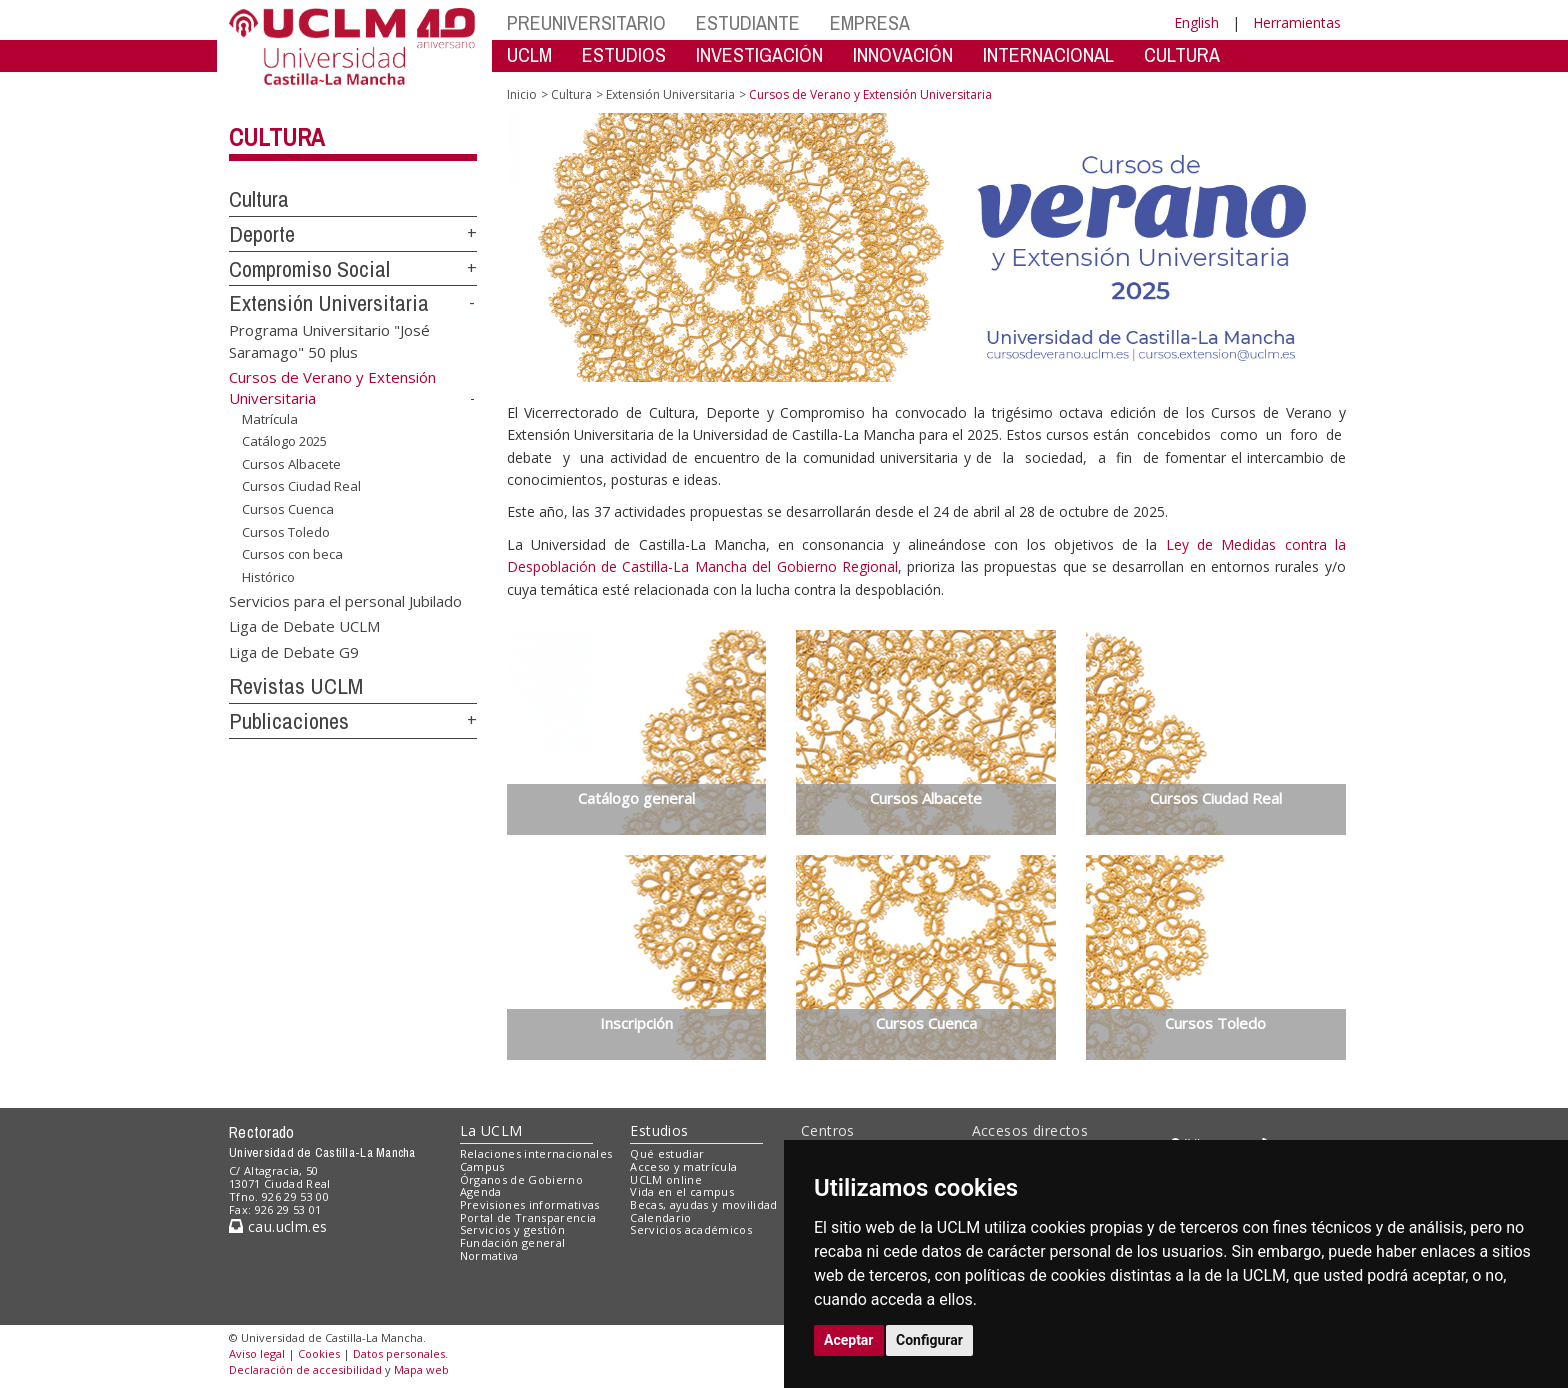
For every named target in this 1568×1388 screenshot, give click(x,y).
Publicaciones (289, 721)
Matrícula (270, 419)
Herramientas (1297, 22)
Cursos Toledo (286, 531)
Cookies (319, 1353)
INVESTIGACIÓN (759, 54)
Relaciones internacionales (536, 1153)
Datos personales (399, 1353)
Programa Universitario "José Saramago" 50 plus (329, 340)
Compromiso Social (309, 269)
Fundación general (513, 1242)
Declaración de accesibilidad (305, 1369)
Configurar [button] (929, 1340)
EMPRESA (870, 22)
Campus (482, 1166)
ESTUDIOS (624, 54)
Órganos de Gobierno (521, 1179)
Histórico (268, 577)
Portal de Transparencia (528, 1217)
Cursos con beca (292, 554)
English (1196, 22)
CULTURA (1182, 54)
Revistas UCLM (296, 686)
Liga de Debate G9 (294, 651)
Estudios (659, 1130)
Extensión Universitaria (329, 303)
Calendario (660, 1217)
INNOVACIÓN (903, 54)
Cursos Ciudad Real (301, 486)
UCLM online (666, 1179)
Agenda (481, 1191)
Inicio (522, 94)
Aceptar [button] (849, 1340)
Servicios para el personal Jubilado (345, 600)
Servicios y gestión (512, 1229)
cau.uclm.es (278, 1226)
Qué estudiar (667, 1153)
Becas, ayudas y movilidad (703, 1204)
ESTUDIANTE (748, 22)
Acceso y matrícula (683, 1166)
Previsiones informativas (530, 1204)
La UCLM (491, 1130)
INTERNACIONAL (1048, 54)
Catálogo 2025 (284, 441)
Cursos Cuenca (288, 509)
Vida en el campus (682, 1191)
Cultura (276, 137)
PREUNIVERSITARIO (586, 22)
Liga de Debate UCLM (304, 626)
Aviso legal (257, 1353)
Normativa (489, 1255)
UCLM (529, 54)
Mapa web (421, 1369)
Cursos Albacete (291, 464)
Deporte (262, 234)
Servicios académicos (691, 1229)
